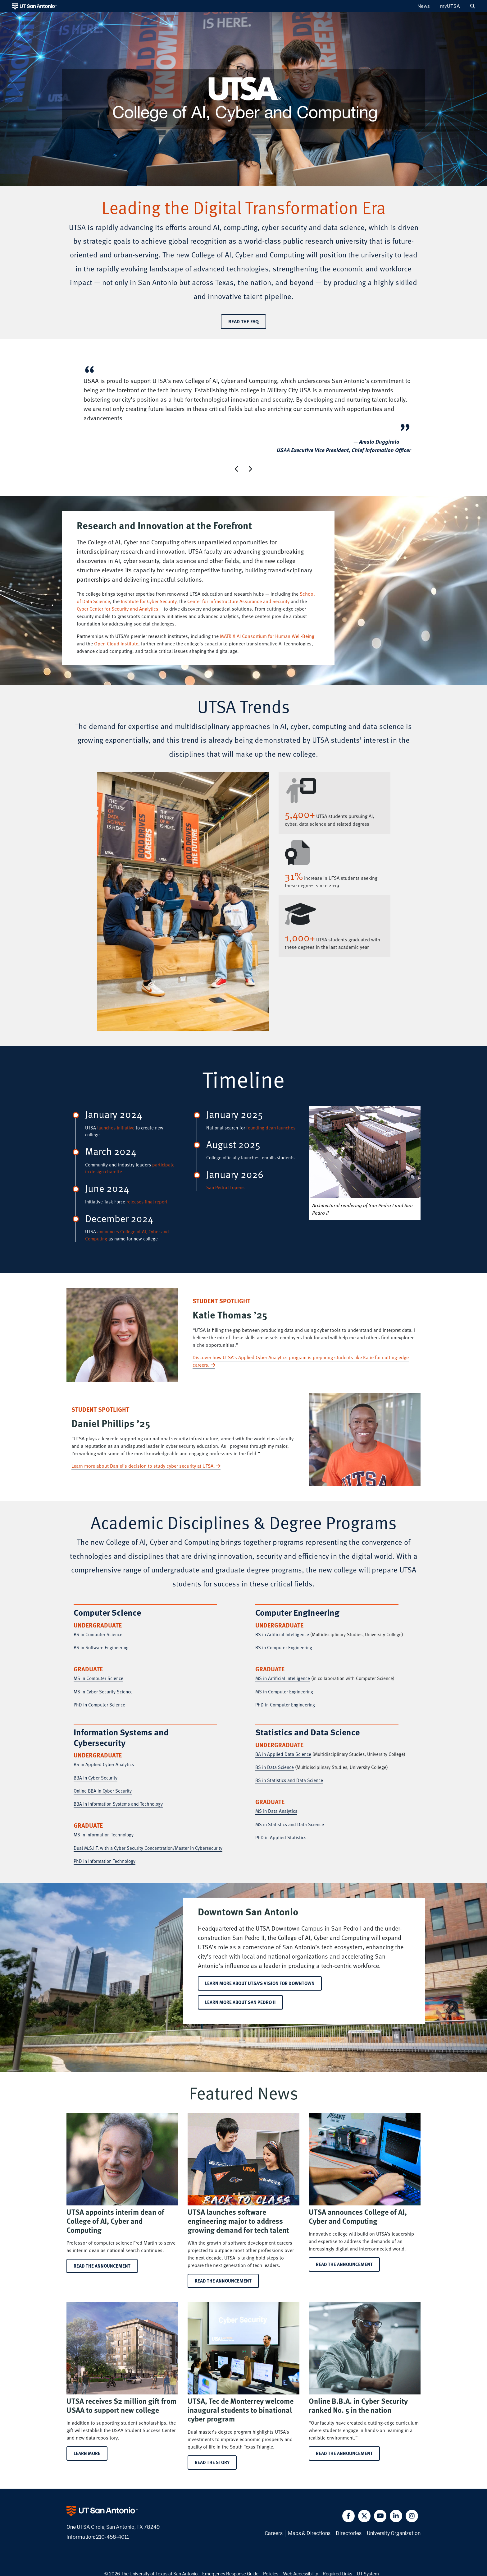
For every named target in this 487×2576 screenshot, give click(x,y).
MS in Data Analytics (276, 1810)
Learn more (87, 2453)
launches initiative (115, 1127)
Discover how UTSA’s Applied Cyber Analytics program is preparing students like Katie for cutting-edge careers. (301, 1361)
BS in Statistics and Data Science (289, 1780)
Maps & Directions (309, 2533)
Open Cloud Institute (116, 643)
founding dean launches (270, 1127)
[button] (472, 6)
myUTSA (450, 6)
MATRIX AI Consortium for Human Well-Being (267, 636)
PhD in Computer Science (99, 1704)
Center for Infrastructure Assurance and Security (238, 601)
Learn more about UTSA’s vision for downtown (260, 1983)
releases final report (146, 1201)
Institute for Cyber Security (148, 601)
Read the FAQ (243, 321)
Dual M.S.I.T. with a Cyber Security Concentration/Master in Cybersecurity (148, 1847)
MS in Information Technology (104, 1834)
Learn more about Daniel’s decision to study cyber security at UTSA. (146, 1466)
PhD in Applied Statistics (280, 1837)
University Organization (394, 2533)
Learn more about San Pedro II (240, 2002)
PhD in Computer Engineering (285, 1704)
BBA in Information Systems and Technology (118, 1803)
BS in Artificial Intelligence (282, 1634)
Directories (349, 2533)
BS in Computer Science (98, 1634)
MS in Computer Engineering (284, 1691)
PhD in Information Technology (104, 1861)
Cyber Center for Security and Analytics (117, 608)
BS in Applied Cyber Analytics (104, 1764)
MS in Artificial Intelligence (282, 1678)
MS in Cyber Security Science (103, 1691)
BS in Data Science (274, 1767)
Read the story (212, 2462)
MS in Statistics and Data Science (289, 1824)
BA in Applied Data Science (283, 1754)
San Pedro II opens (225, 1187)
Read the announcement (102, 2265)
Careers (274, 2533)
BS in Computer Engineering (283, 1647)
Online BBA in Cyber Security (103, 1790)
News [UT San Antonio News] (423, 6)
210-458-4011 (112, 2537)
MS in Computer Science (98, 1678)
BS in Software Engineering (101, 1647)
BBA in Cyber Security (95, 1777)
